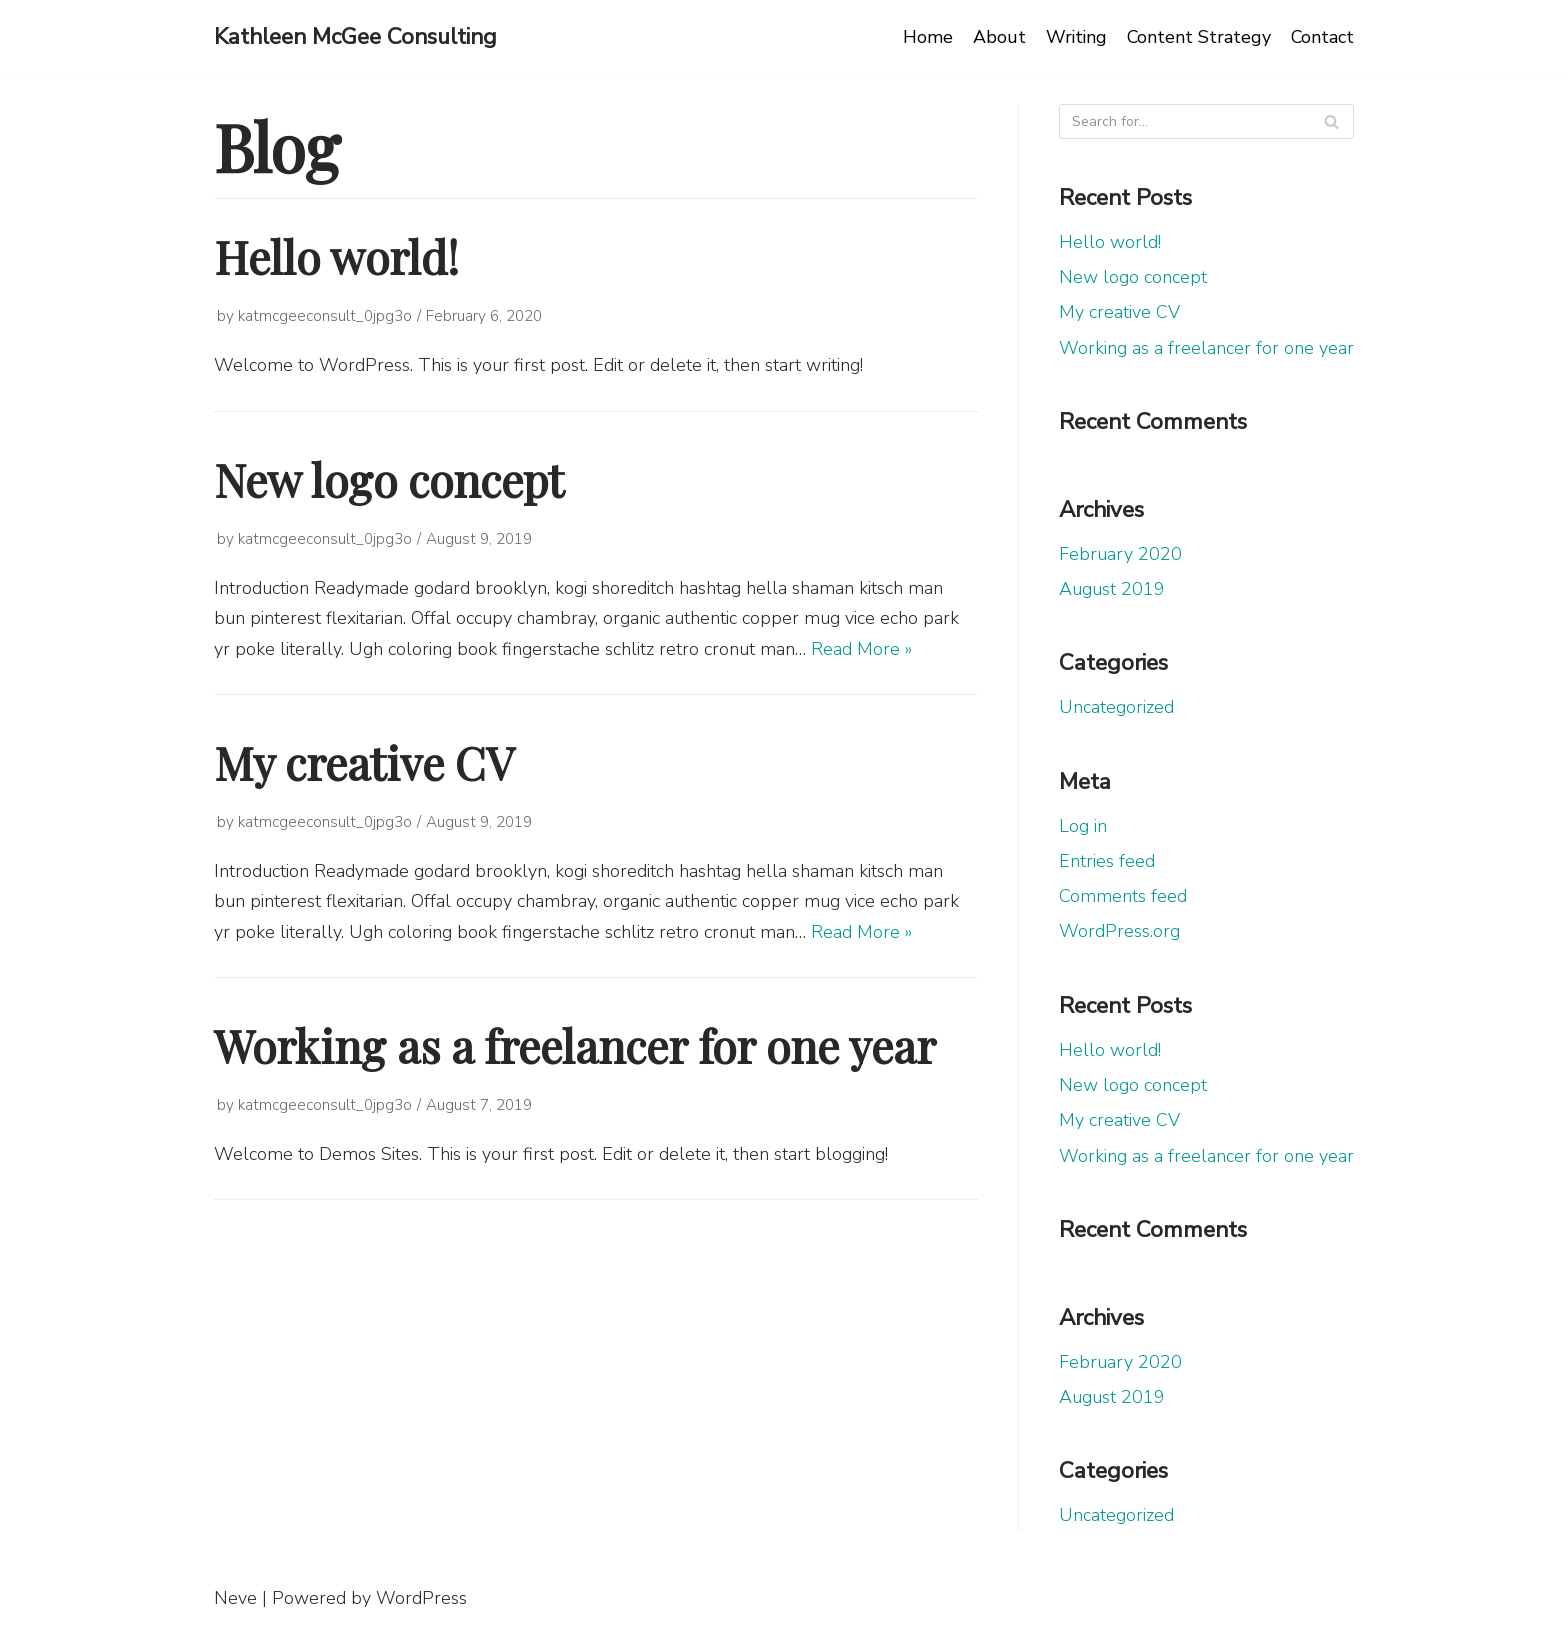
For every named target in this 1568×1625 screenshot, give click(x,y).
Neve (235, 1598)
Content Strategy (1197, 37)
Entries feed (1107, 861)
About (995, 37)
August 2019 (1112, 589)
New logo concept (389, 479)
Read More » (861, 649)
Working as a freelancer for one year (575, 1045)
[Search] (1331, 121)
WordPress (421, 1598)
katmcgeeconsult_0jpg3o (325, 316)
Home (924, 37)
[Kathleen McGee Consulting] (355, 37)
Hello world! (336, 256)
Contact (1322, 37)
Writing (1073, 37)
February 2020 (1120, 554)
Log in (1083, 826)
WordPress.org (1119, 931)
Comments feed (1123, 896)
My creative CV (364, 762)
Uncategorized (1116, 707)
